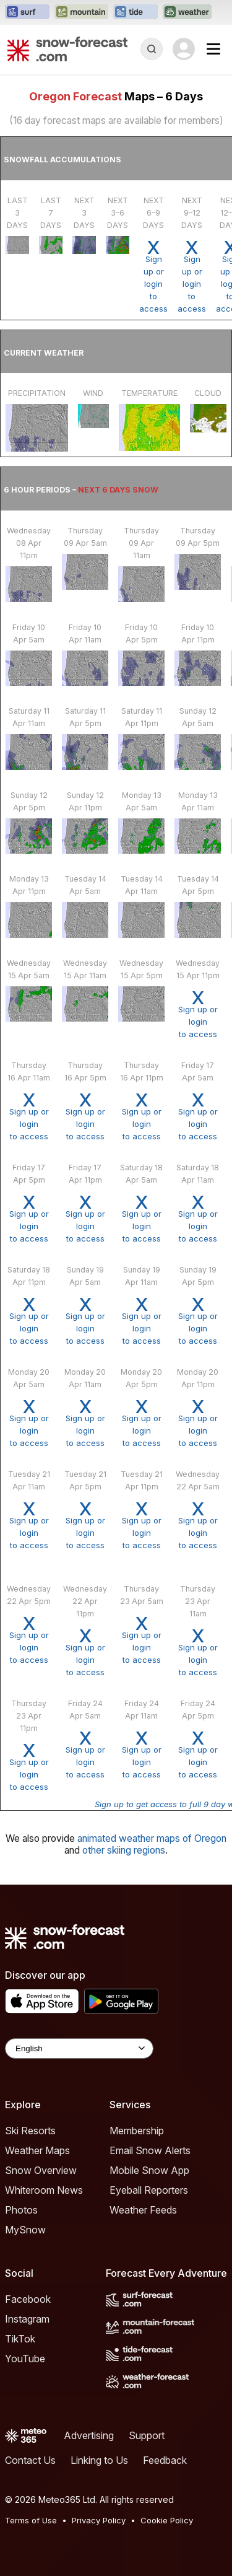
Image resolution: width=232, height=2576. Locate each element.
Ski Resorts (30, 2130)
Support (147, 2435)
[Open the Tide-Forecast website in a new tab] (135, 12)
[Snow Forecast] (67, 49)
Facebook (28, 2299)
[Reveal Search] (151, 49)
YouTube (25, 2358)
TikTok (20, 2339)
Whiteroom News (44, 2190)
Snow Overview (41, 2170)
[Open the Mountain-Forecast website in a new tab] (81, 12)
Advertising (89, 2435)
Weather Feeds (143, 2210)
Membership (137, 2130)
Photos (21, 2210)
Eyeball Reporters (149, 2190)
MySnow (25, 2229)
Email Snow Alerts (150, 2150)
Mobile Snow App (149, 2170)
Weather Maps (37, 2150)
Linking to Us (99, 2460)
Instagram (27, 2319)
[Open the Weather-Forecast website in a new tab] (187, 12)
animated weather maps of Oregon (151, 1838)
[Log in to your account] (184, 49)
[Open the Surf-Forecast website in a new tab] (27, 12)
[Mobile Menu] (213, 49)
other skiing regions (123, 1850)
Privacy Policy (99, 2520)
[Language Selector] (79, 2048)
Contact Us (30, 2460)
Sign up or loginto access (153, 276)
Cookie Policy (166, 2520)
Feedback (165, 2460)
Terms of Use (31, 2520)
